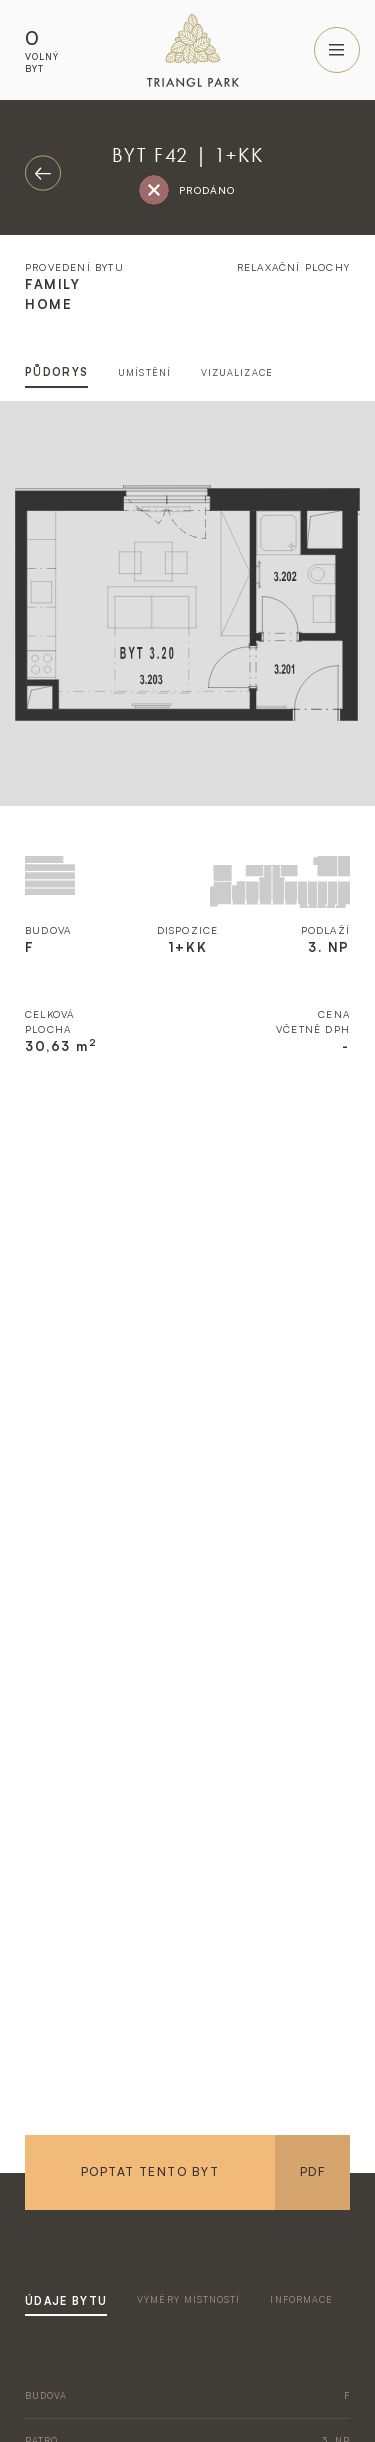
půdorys (56, 372)
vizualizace (237, 372)
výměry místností (188, 2299)
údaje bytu (66, 2301)
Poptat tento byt (150, 2171)
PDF (312, 2171)
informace (301, 2299)
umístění (144, 372)
